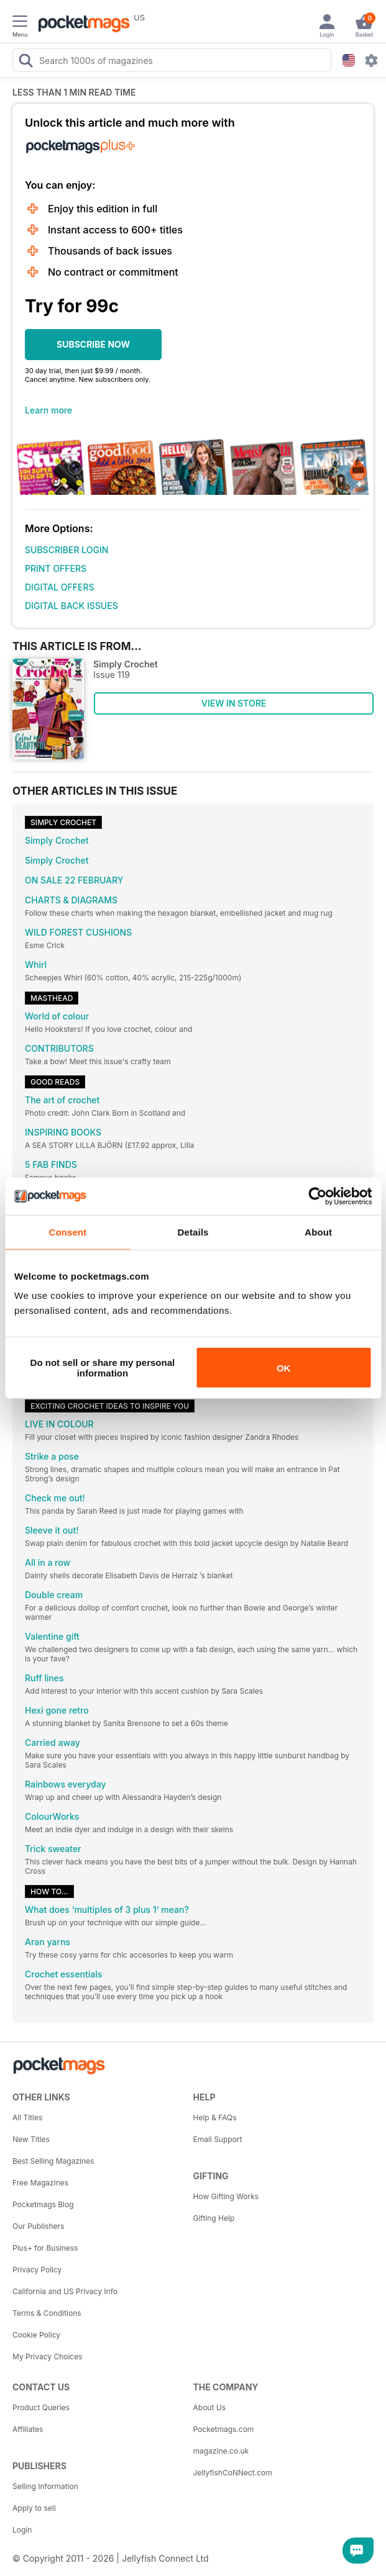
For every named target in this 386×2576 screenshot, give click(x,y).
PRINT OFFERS (55, 568)
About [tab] (318, 1231)
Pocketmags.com (223, 2429)
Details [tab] (193, 1231)
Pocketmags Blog (43, 2204)
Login (22, 2529)
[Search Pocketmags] (25, 62)
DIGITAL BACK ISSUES (71, 605)
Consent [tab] (67, 1231)
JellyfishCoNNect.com (232, 2472)
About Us (209, 2407)
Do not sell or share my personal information (102, 1367)
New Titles (31, 2139)
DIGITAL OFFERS (59, 587)
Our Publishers (38, 2226)
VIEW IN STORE (234, 703)
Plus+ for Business (45, 2248)
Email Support (217, 2139)
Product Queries (41, 2407)
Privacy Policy (37, 2269)
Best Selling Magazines (53, 2161)
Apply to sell (34, 2508)
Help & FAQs (215, 2117)
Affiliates (27, 2429)
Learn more (48, 410)
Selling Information (45, 2486)
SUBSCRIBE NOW (93, 344)
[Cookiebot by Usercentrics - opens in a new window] (317, 1195)
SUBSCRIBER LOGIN (66, 550)
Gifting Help (214, 2218)
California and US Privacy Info (64, 2291)
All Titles (27, 2117)
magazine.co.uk (221, 2451)
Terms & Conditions (46, 2313)
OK (284, 1367)
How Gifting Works (226, 2196)
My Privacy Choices (47, 2356)
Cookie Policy (36, 2334)
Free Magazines (40, 2182)
